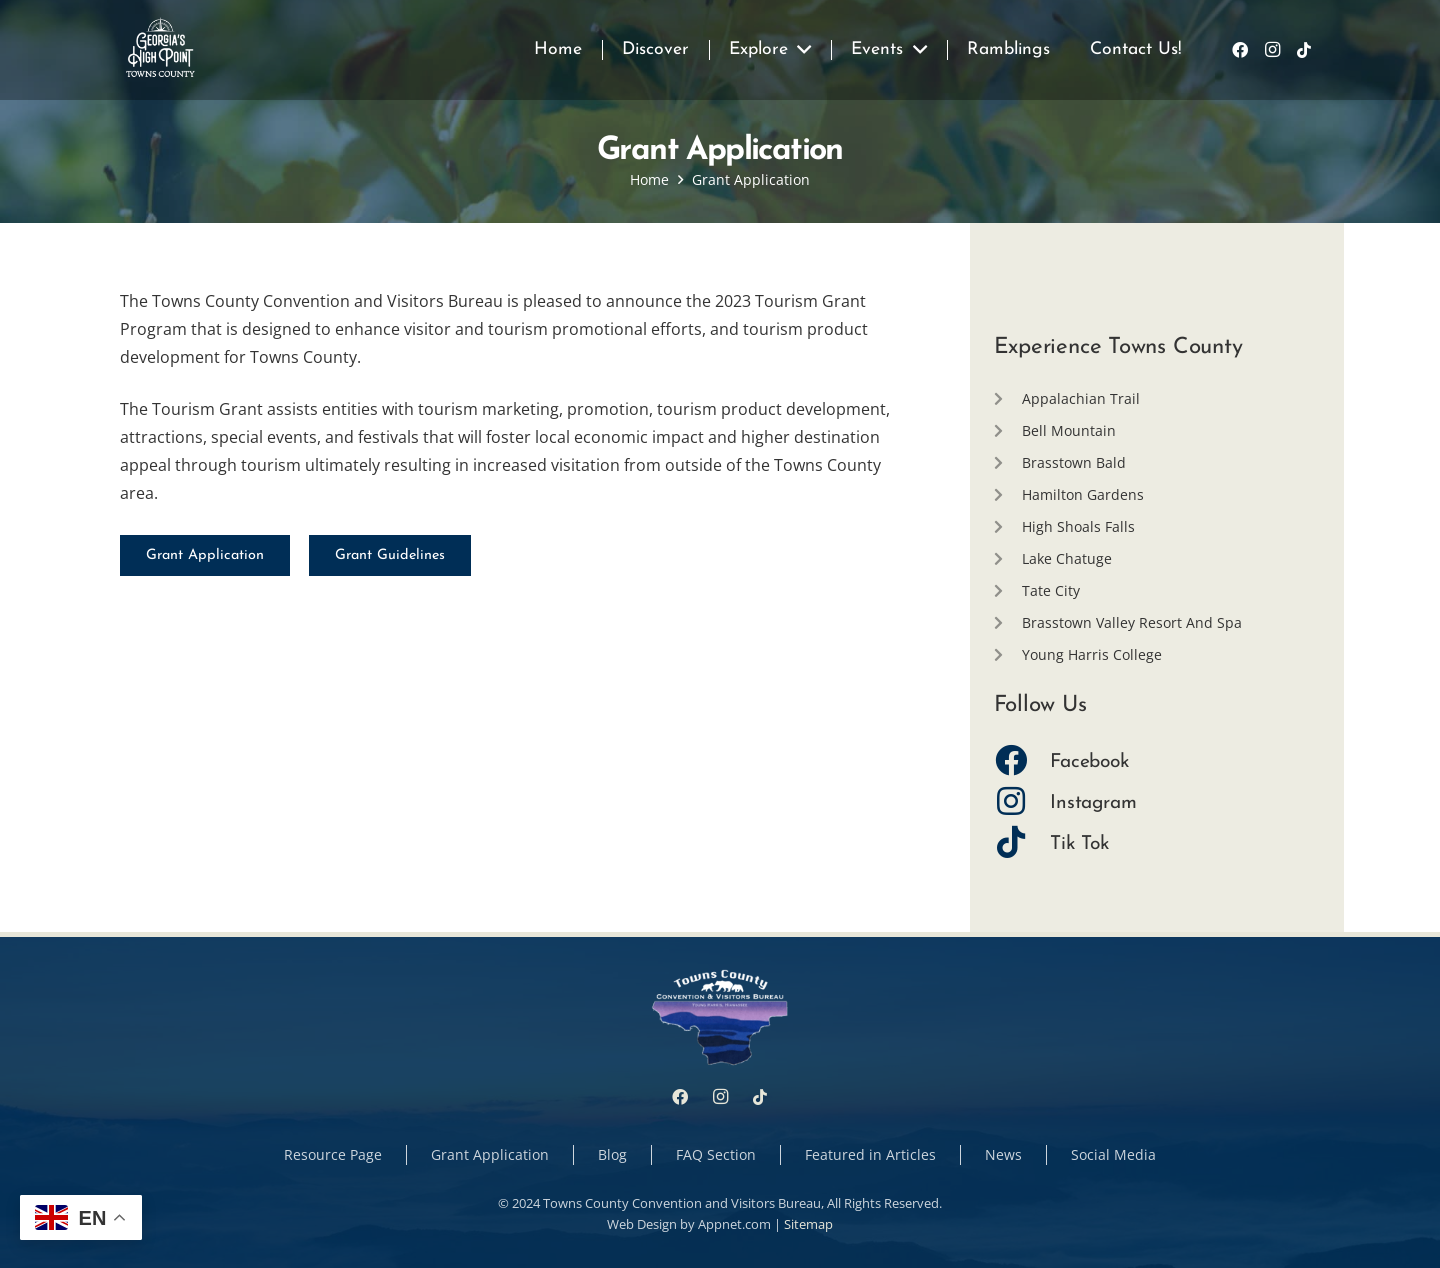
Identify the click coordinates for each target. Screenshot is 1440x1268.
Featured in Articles (870, 1154)
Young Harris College (1092, 654)
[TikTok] (1304, 50)
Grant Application (490, 1154)
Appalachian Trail (1081, 398)
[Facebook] (1240, 50)
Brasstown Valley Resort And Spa (1132, 622)
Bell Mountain (1069, 430)
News (1003, 1154)
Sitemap (808, 1224)
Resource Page (333, 1154)
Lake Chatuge (1067, 558)
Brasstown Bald (1074, 462)
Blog (612, 1154)
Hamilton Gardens (1083, 494)
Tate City (1051, 590)
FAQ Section (716, 1154)
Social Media (1113, 1154)
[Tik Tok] (1022, 844)
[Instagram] (1272, 50)
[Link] (160, 50)
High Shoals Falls (1078, 526)
